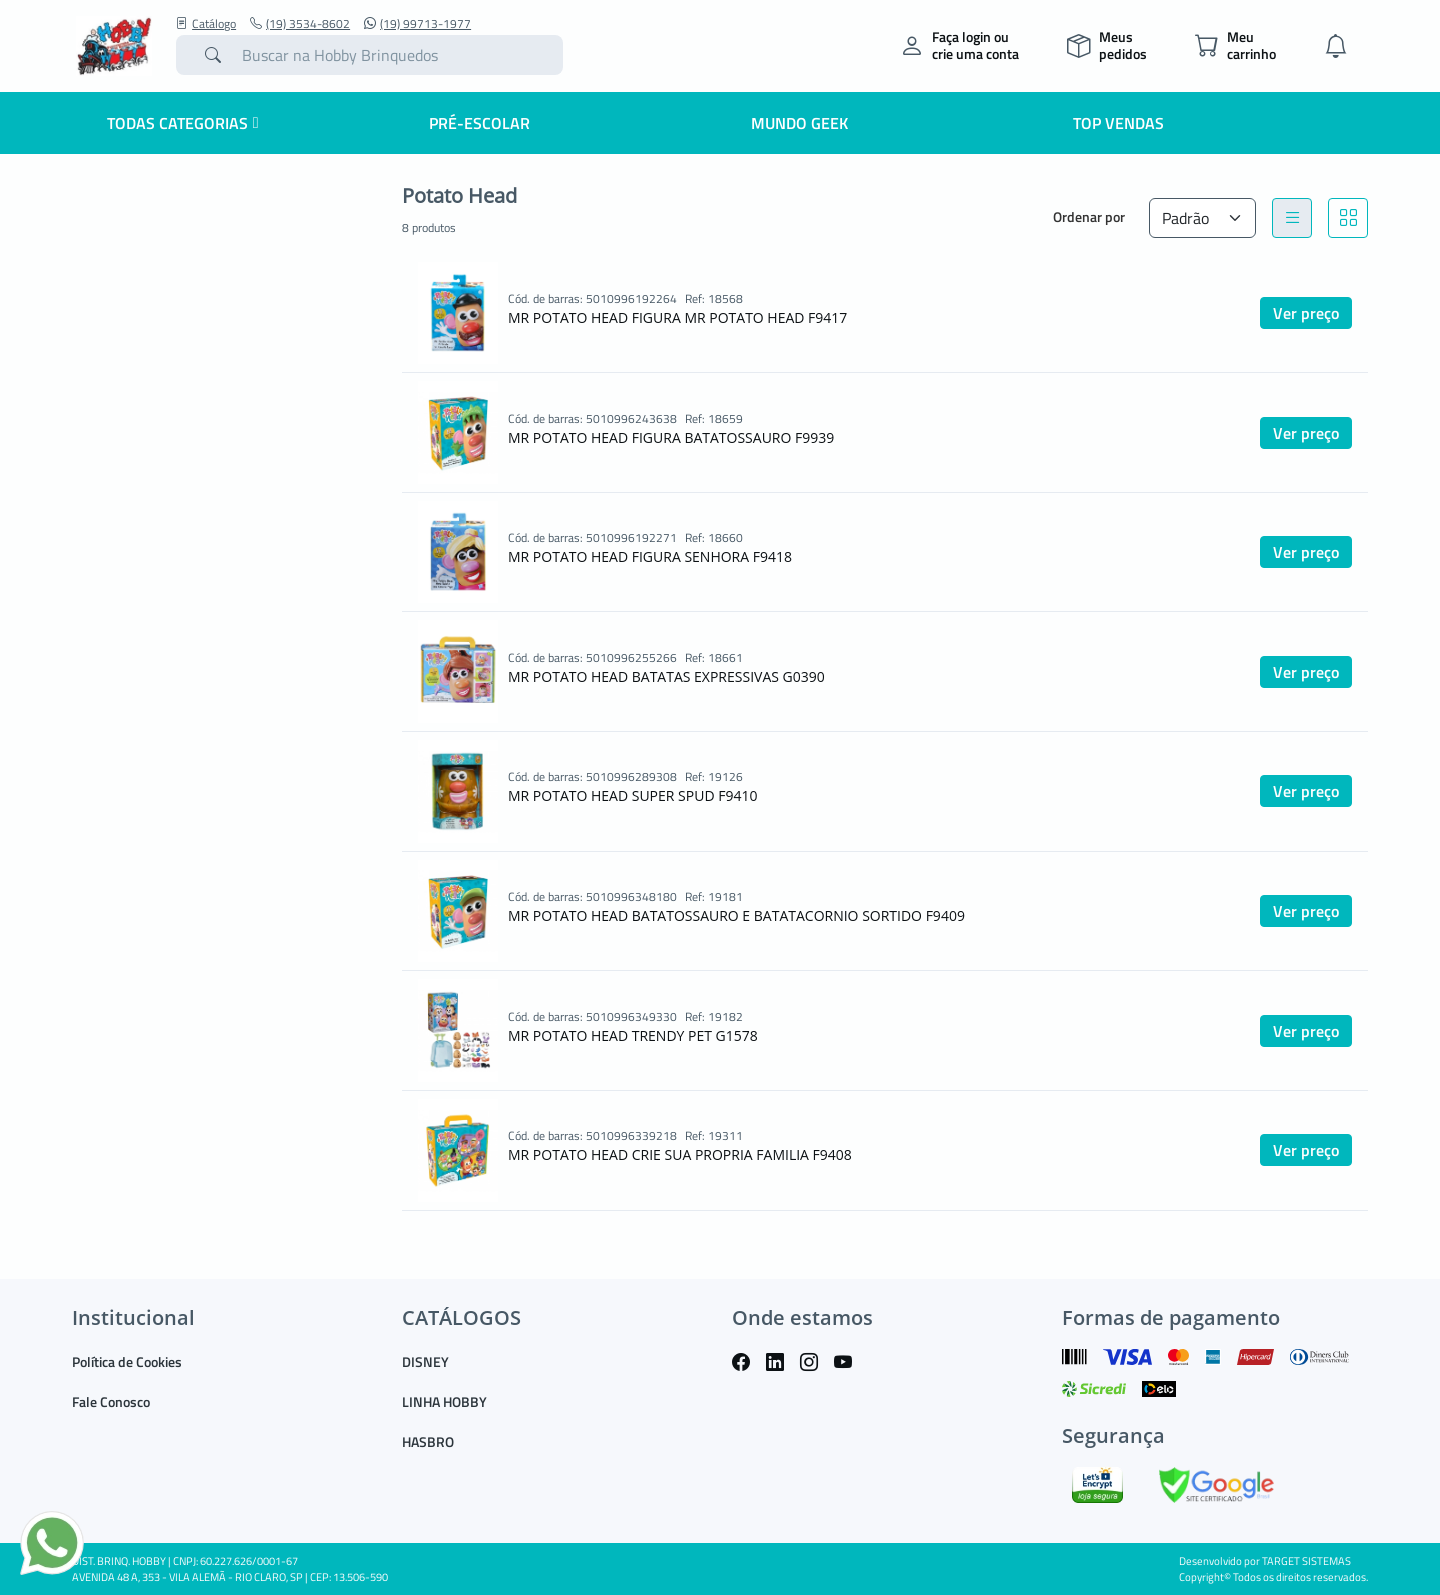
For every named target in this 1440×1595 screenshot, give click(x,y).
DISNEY (425, 1361)
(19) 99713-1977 (417, 24)
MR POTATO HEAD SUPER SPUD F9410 (632, 795)
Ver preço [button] (1306, 313)
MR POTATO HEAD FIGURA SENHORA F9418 (650, 556)
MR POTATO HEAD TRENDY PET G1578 (633, 1035)
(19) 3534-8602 (300, 24)
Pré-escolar (479, 123)
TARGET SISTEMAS (1306, 1561)
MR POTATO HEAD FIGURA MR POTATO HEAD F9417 (677, 317)
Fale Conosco (111, 1401)
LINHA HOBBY (444, 1401)
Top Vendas (1118, 123)
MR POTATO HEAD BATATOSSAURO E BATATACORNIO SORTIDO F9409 (736, 915)
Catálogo (206, 24)
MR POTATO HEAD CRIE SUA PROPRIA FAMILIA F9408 (680, 1154)
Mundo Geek (799, 123)
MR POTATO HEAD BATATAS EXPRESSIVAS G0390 (666, 676)
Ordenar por (1089, 216)
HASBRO (428, 1441)
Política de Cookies (127, 1361)
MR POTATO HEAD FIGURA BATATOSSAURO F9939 (671, 437)
